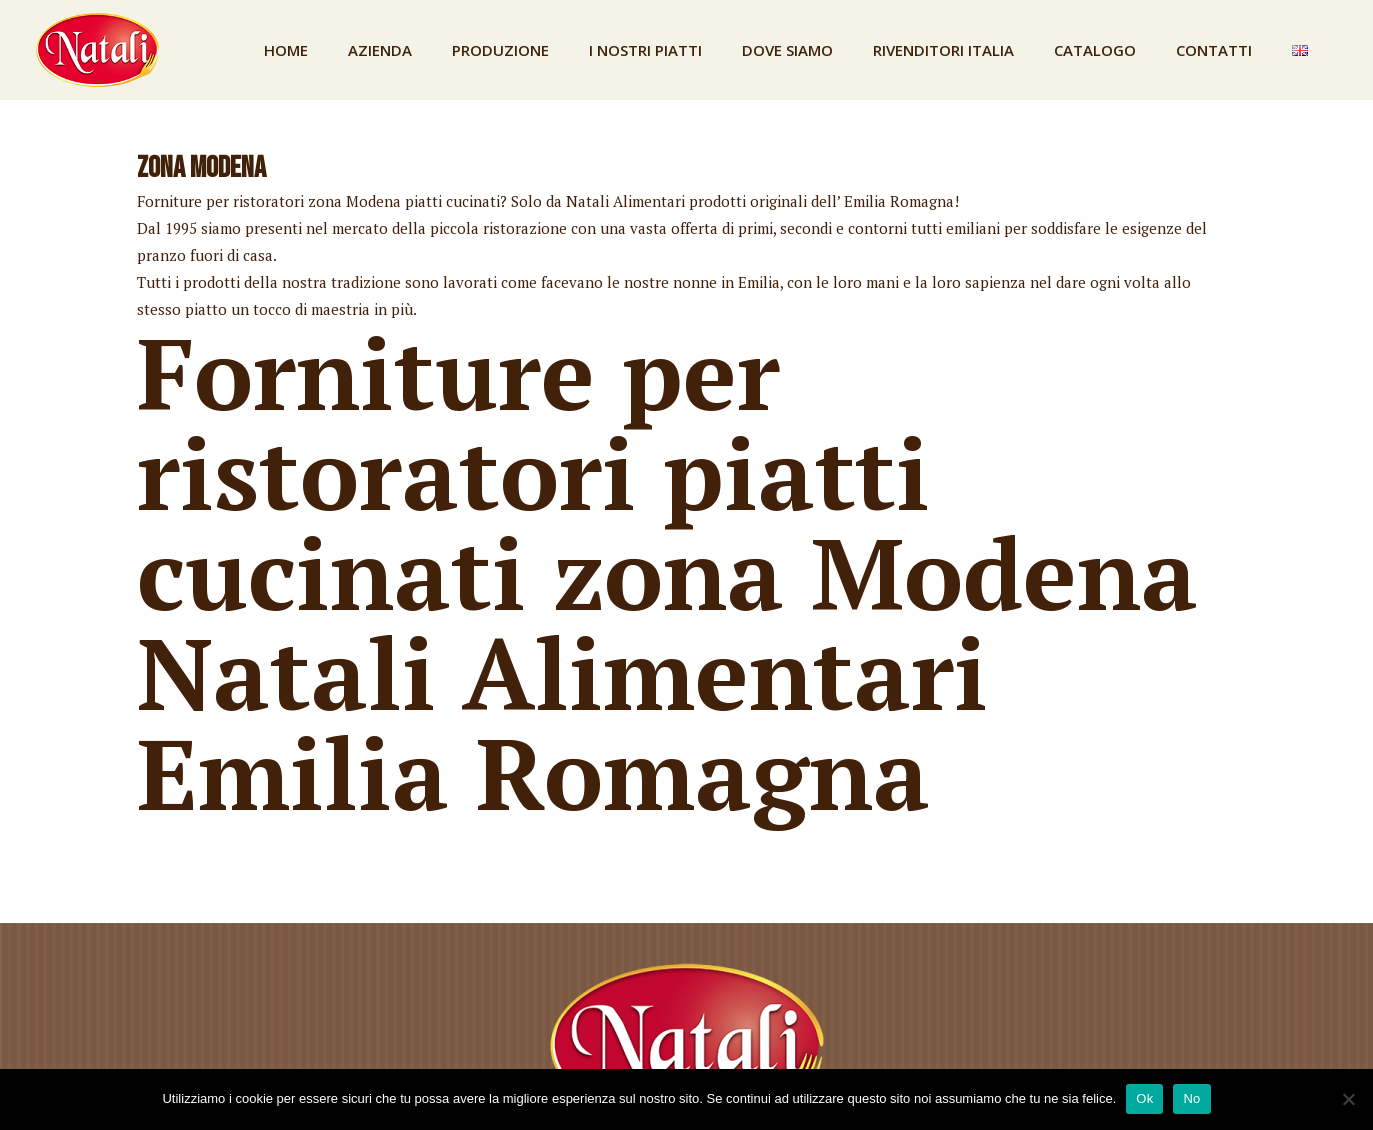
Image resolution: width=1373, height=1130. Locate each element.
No (1191, 1098)
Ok (1144, 1098)
